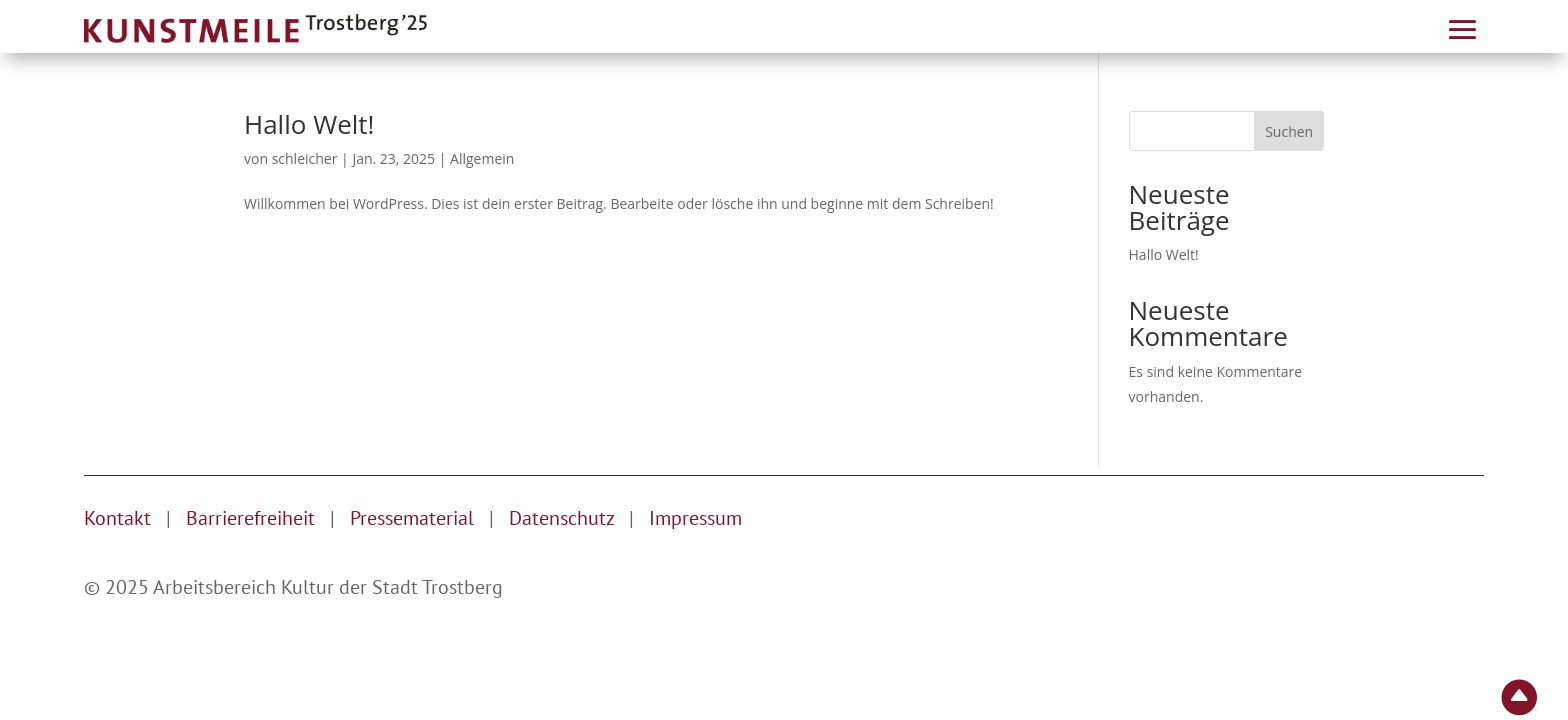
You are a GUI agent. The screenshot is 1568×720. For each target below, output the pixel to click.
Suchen (1289, 131)
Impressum (695, 518)
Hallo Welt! (309, 124)
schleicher (305, 158)
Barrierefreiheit (250, 518)
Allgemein (482, 158)
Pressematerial (412, 518)
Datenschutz (564, 518)
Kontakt (117, 518)
